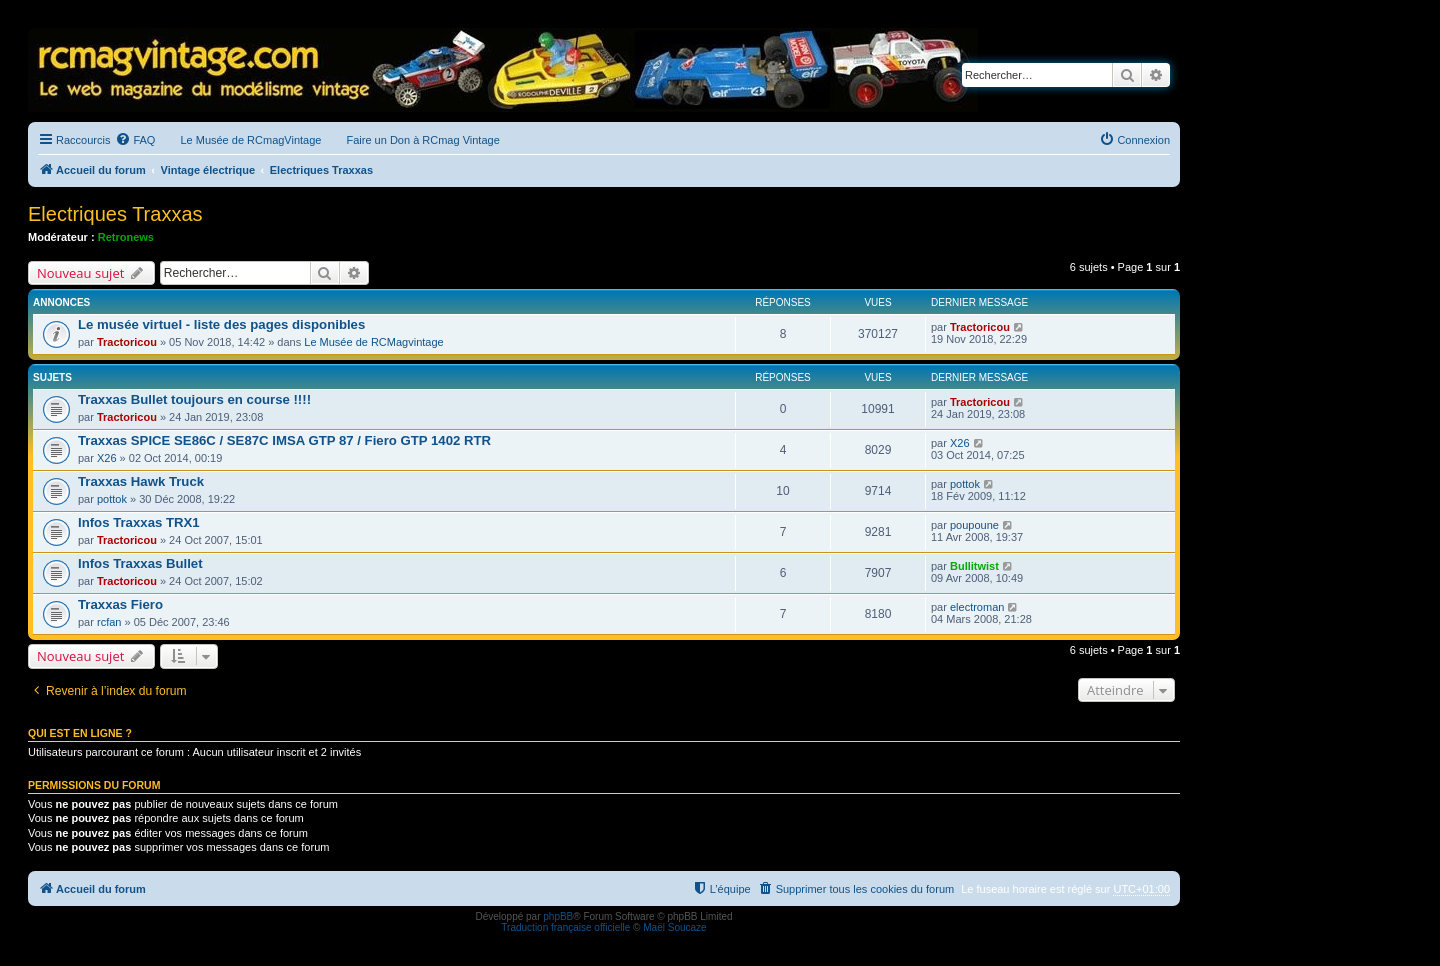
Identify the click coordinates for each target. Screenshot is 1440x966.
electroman (977, 607)
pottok (112, 499)
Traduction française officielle (565, 927)
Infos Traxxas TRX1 (139, 522)
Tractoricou (127, 342)
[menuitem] (135, 140)
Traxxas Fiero (120, 604)
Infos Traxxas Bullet (140, 563)
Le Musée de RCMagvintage (373, 342)
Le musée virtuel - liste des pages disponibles (221, 324)
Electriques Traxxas (115, 214)
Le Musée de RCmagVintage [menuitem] (250, 140)
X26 (107, 458)
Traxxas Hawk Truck (141, 481)
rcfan (109, 622)
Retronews (126, 237)
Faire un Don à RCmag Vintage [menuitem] (422, 140)
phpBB (558, 916)
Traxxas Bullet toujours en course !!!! (194, 399)
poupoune (974, 525)
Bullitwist (974, 566)
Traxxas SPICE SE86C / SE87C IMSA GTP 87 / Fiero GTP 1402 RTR (284, 440)
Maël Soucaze (674, 927)
